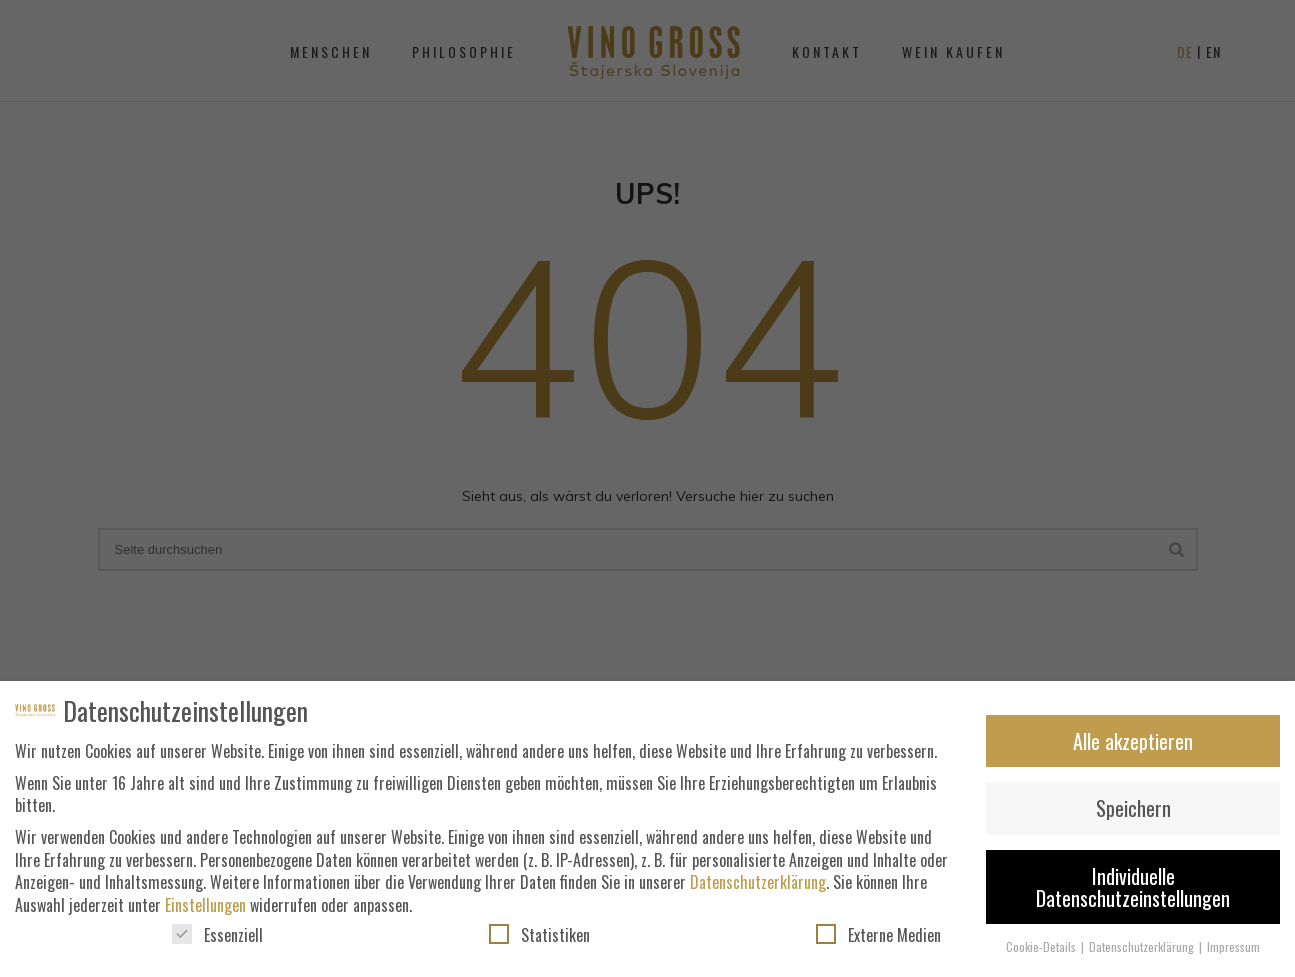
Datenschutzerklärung (758, 888)
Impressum (1233, 952)
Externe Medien (878, 941)
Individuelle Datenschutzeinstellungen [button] (1133, 893)
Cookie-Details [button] (1042, 952)
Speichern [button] (1133, 814)
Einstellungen (205, 911)
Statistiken (539, 941)
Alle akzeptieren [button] (1133, 747)
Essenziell (217, 941)
